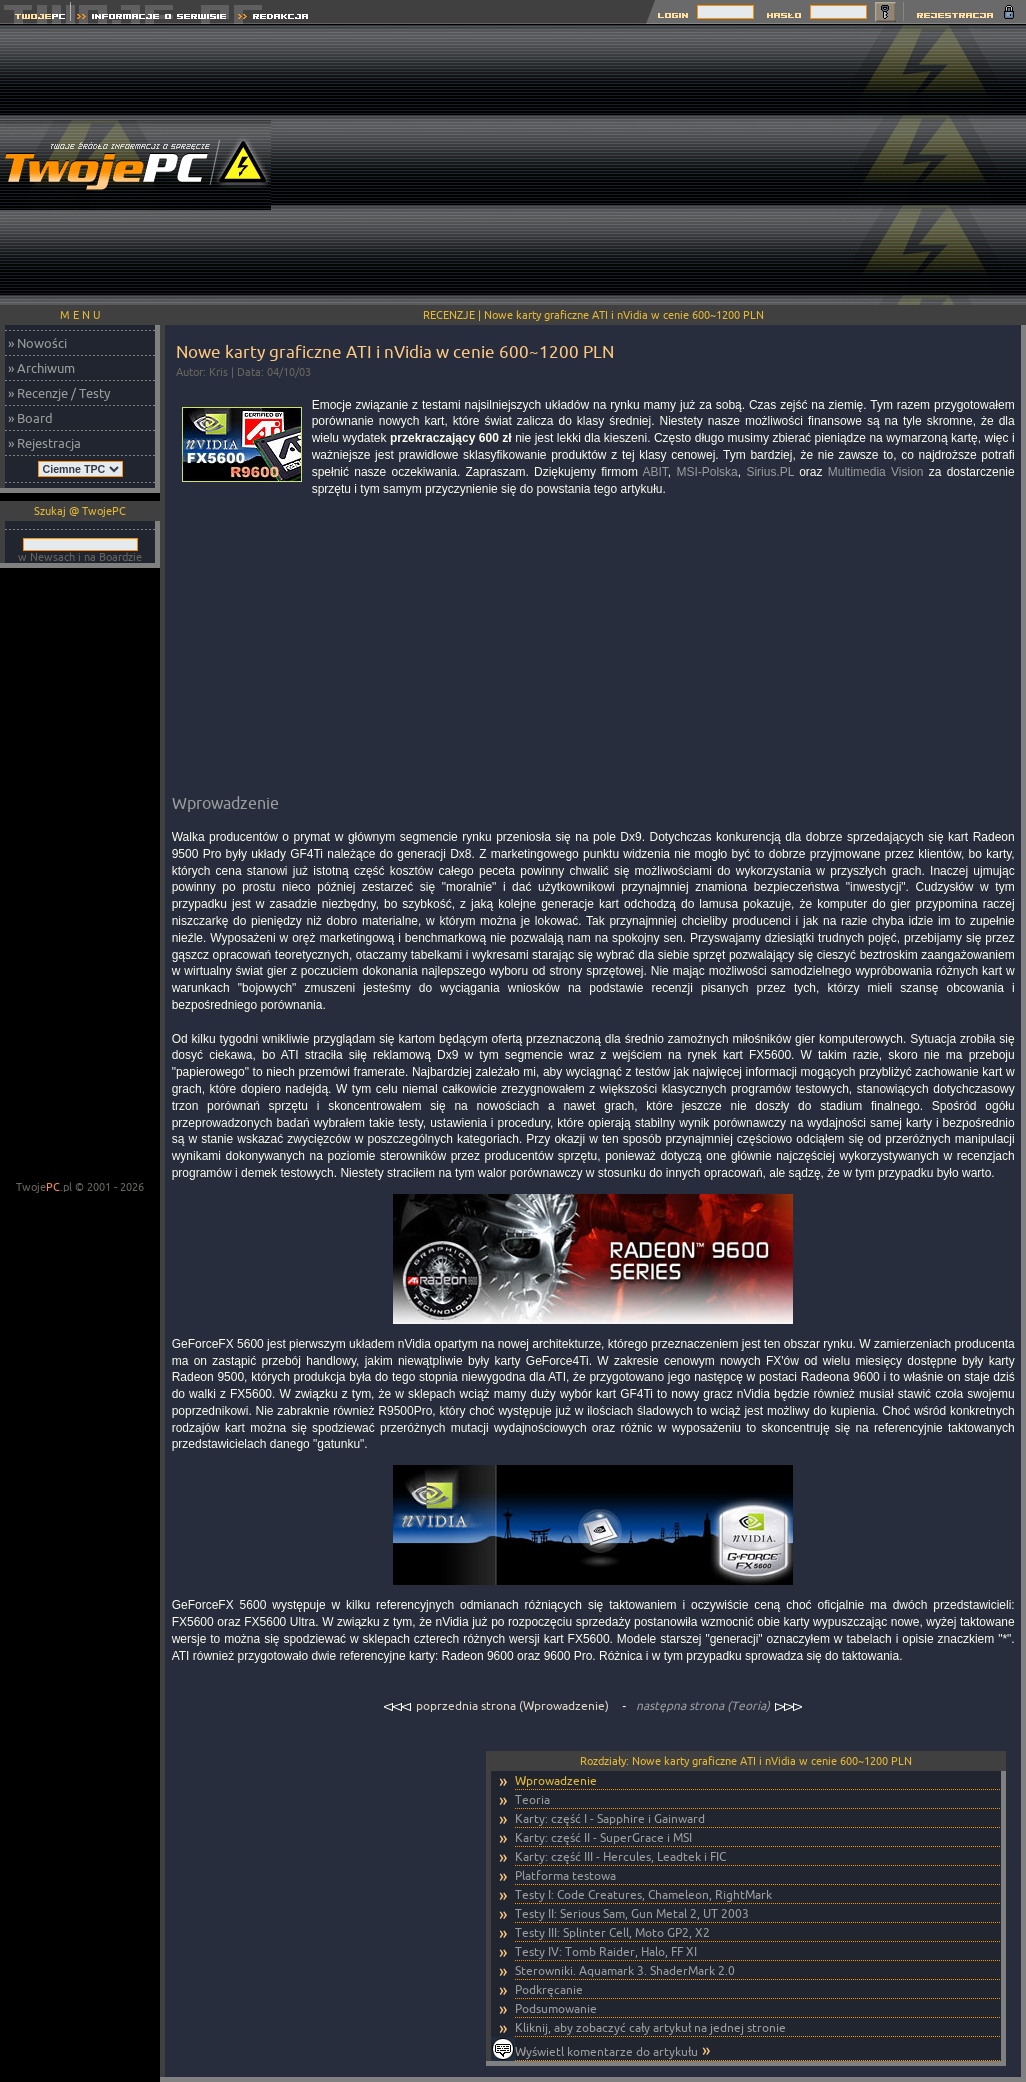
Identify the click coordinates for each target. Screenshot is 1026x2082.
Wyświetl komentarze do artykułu (606, 2051)
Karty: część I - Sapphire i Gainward (610, 1818)
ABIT (655, 472)
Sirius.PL (770, 472)
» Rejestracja (44, 443)
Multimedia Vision (876, 472)
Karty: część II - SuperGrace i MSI (603, 1837)
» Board (30, 418)
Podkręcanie (549, 1989)
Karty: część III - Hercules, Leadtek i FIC (620, 1856)
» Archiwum (41, 368)
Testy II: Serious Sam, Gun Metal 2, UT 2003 (632, 1913)
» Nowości (37, 343)
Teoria (532, 1799)
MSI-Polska (706, 472)
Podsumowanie (556, 2008)
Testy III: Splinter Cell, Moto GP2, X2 (612, 1932)
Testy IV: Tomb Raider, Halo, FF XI (606, 1951)
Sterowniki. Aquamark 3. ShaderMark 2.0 (625, 1970)
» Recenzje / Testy (59, 393)
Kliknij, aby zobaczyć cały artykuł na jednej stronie (650, 2027)
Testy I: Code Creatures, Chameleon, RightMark (643, 1894)
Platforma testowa (565, 1875)
